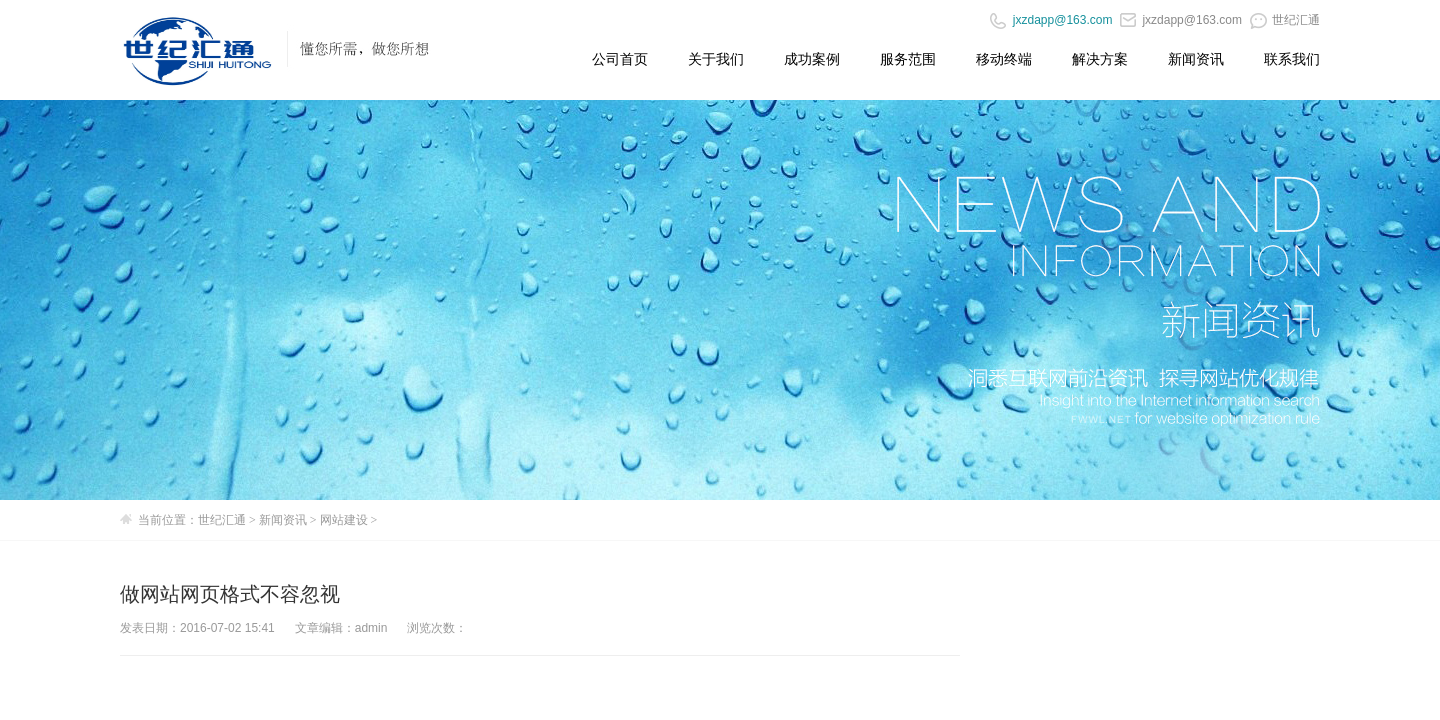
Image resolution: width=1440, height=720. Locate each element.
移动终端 (1004, 59)
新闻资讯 (1196, 59)
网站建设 (344, 520)
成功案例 (812, 59)
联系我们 (1292, 59)
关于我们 (716, 59)
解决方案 (1100, 59)
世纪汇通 (1285, 20)
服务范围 (908, 59)
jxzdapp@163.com (1181, 20)
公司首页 (620, 59)
